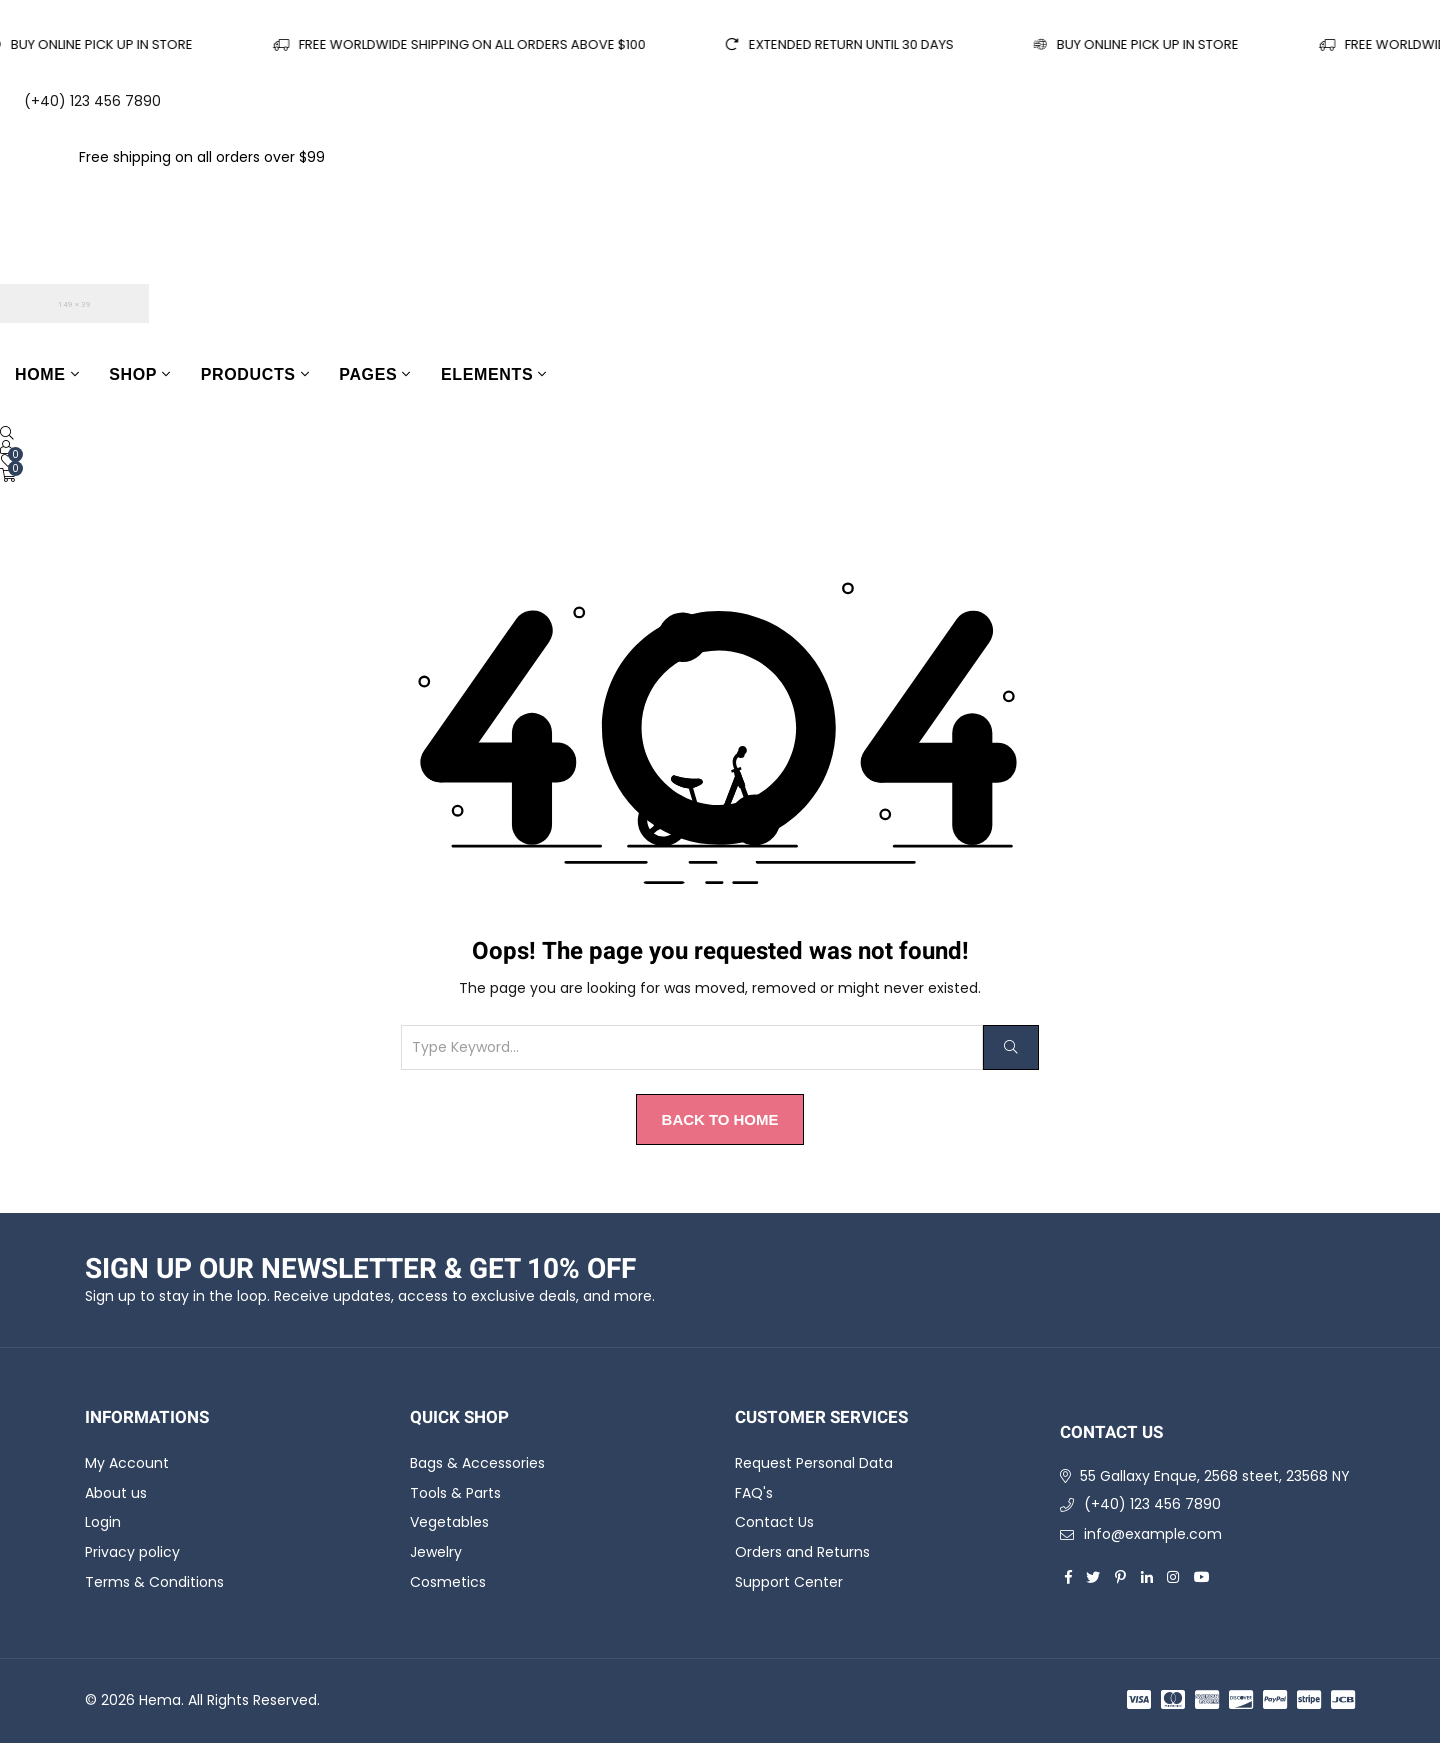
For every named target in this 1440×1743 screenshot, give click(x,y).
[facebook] (1068, 1577)
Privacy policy (132, 1552)
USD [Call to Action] (30, 239)
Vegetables (449, 1523)
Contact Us (774, 1523)
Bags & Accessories (477, 1463)
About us (116, 1493)
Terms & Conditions (154, 1582)
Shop (133, 374)
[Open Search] (7, 433)
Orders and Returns (802, 1552)
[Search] (1011, 1047)
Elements (487, 374)
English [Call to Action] (46, 198)
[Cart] (8, 475)
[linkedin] (1147, 1577)
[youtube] (1202, 1577)
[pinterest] (1120, 1577)
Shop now (367, 157)
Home (40, 374)
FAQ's (754, 1493)
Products (248, 374)
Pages (368, 374)
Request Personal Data (814, 1463)
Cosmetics (448, 1582)
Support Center (789, 1582)
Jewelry (436, 1552)
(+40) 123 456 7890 (1152, 1504)
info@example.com (1153, 1534)
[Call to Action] (6, 447)
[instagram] (1173, 1577)
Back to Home (720, 1119)
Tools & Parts (455, 1493)
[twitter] (1093, 1577)
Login (103, 1523)
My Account (127, 1463)
